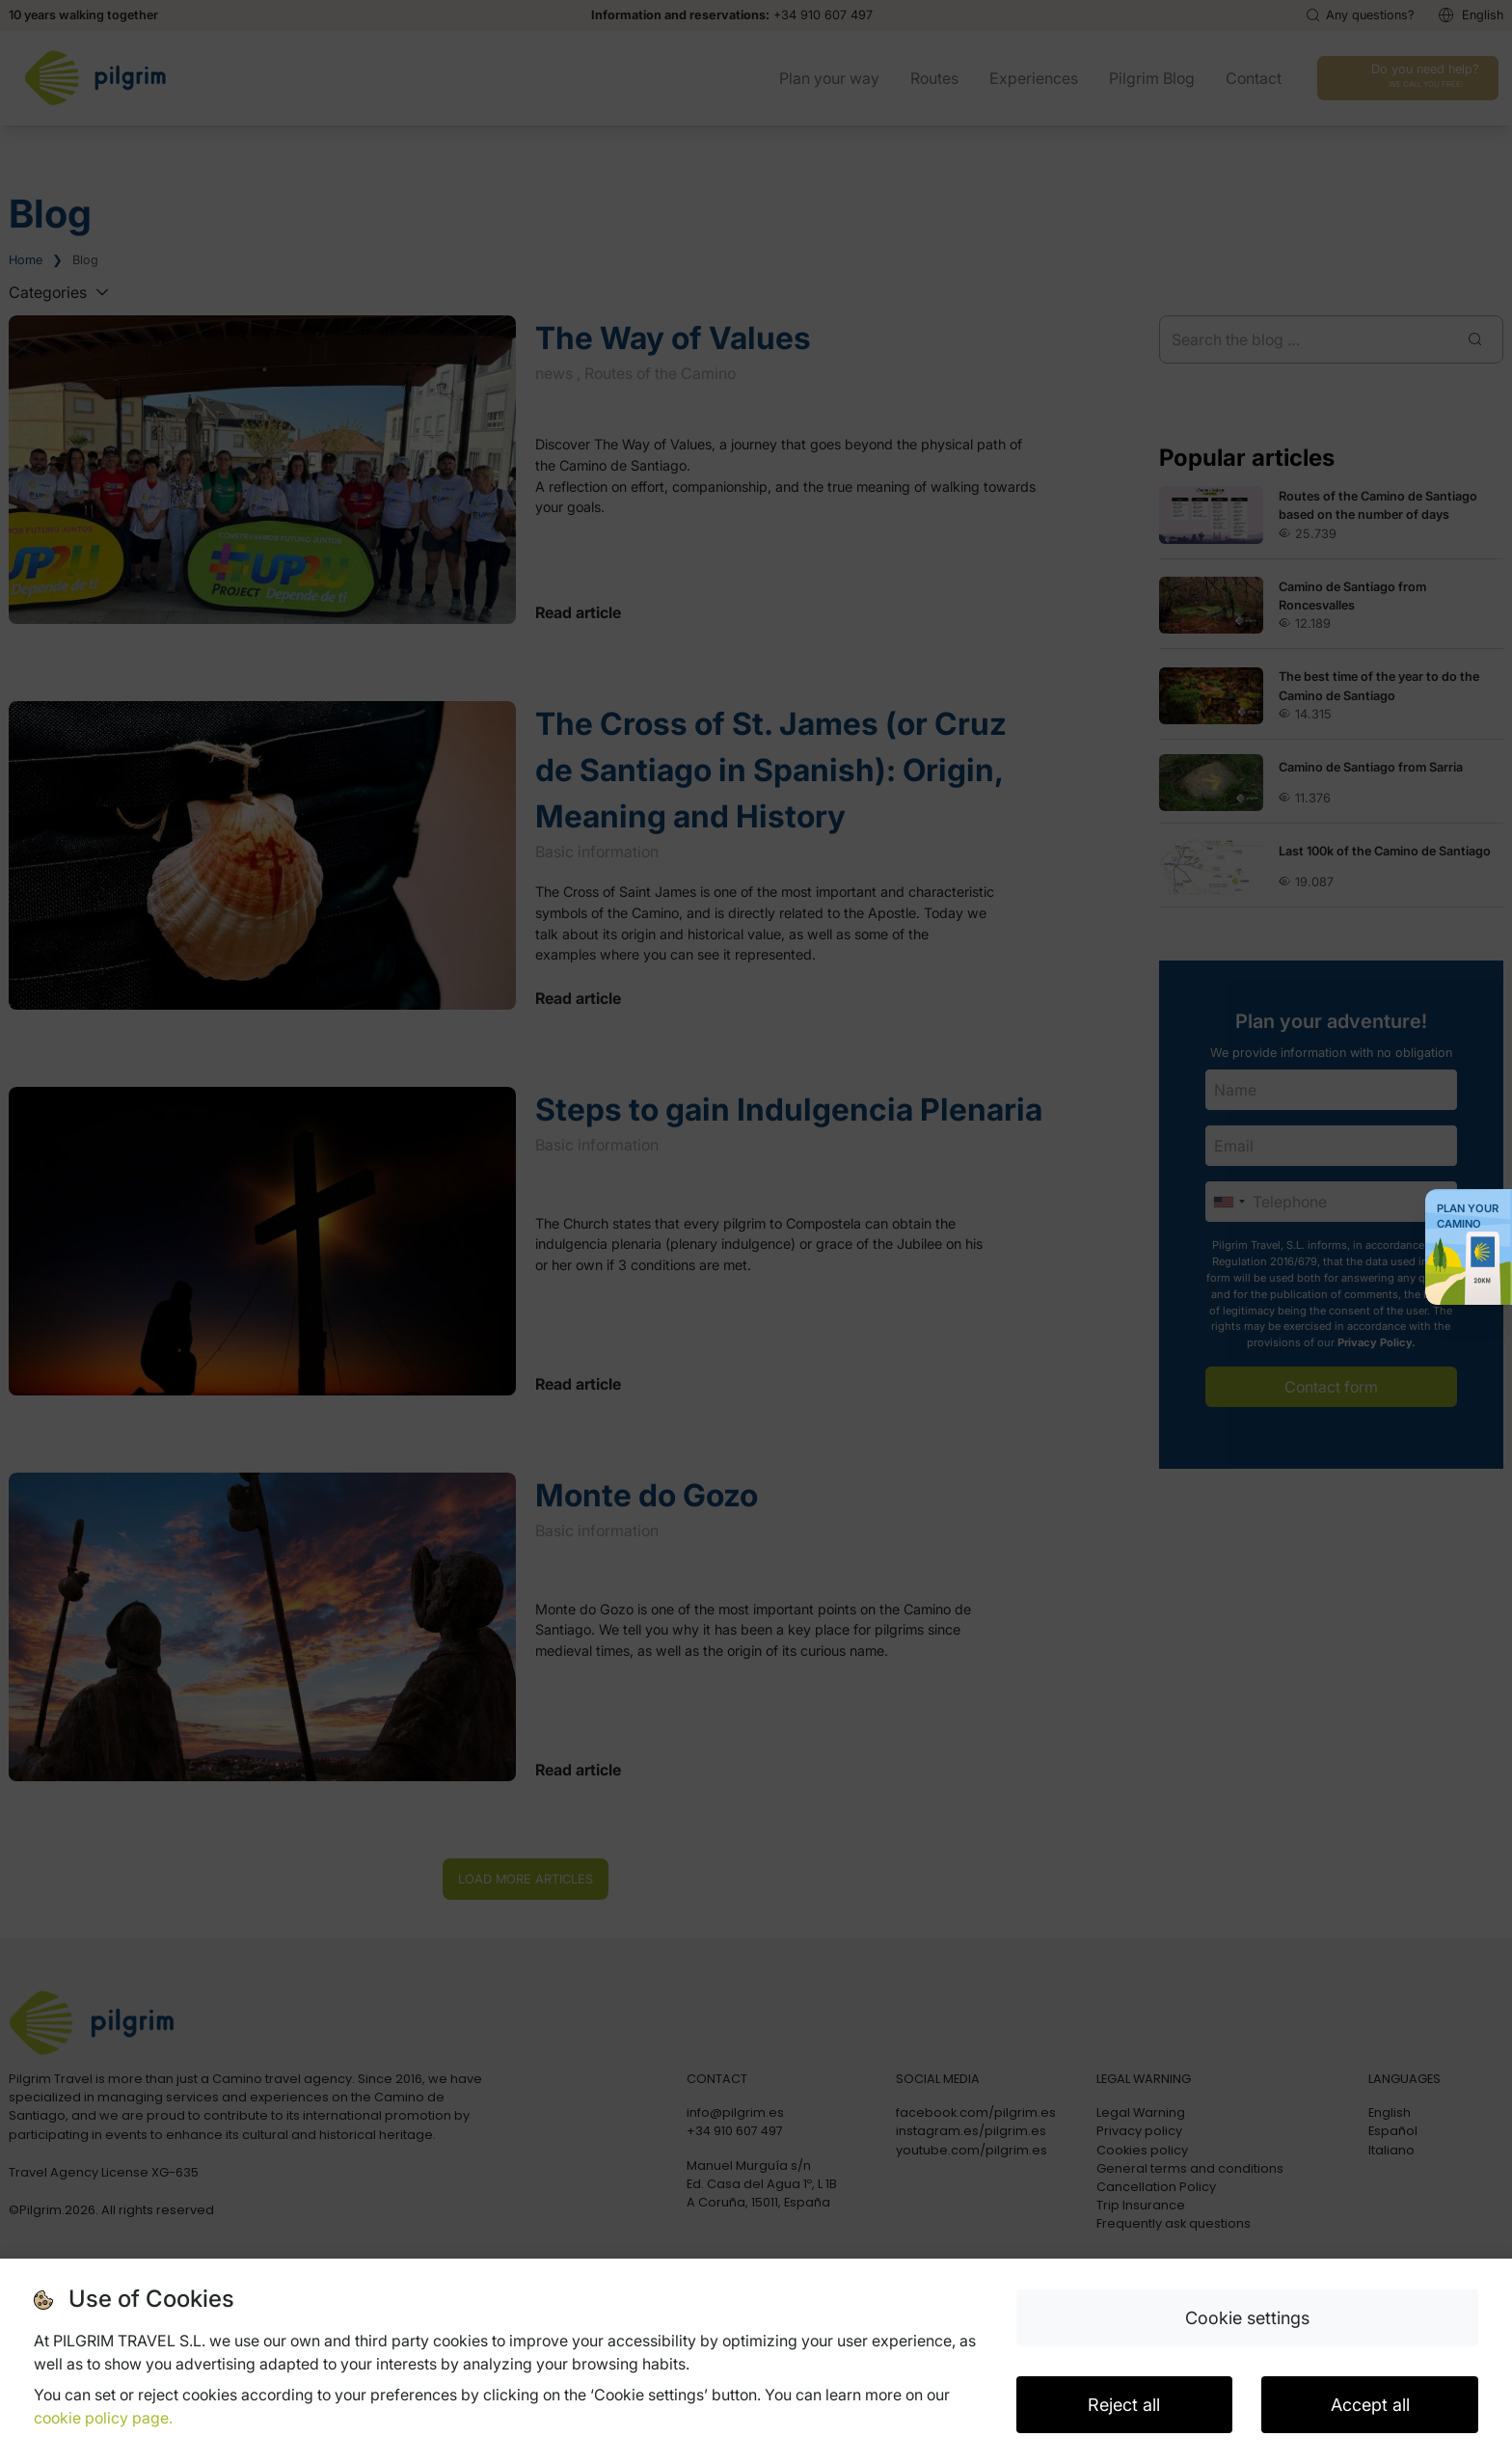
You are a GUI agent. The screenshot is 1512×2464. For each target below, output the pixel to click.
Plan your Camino (1467, 1216)
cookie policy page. (103, 2417)
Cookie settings (1247, 2318)
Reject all (1124, 2405)
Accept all (1370, 2405)
